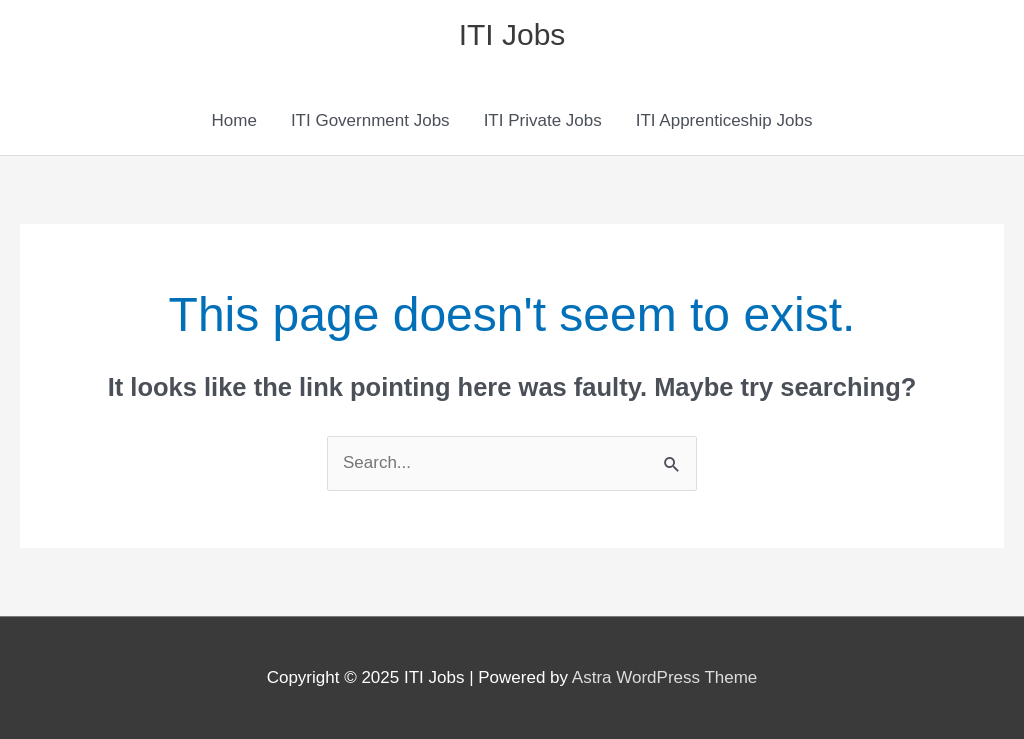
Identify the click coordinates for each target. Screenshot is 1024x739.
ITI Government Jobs (370, 120)
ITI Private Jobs (543, 120)
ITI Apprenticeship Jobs (724, 120)
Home (234, 120)
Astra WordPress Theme (665, 677)
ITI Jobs (512, 34)
